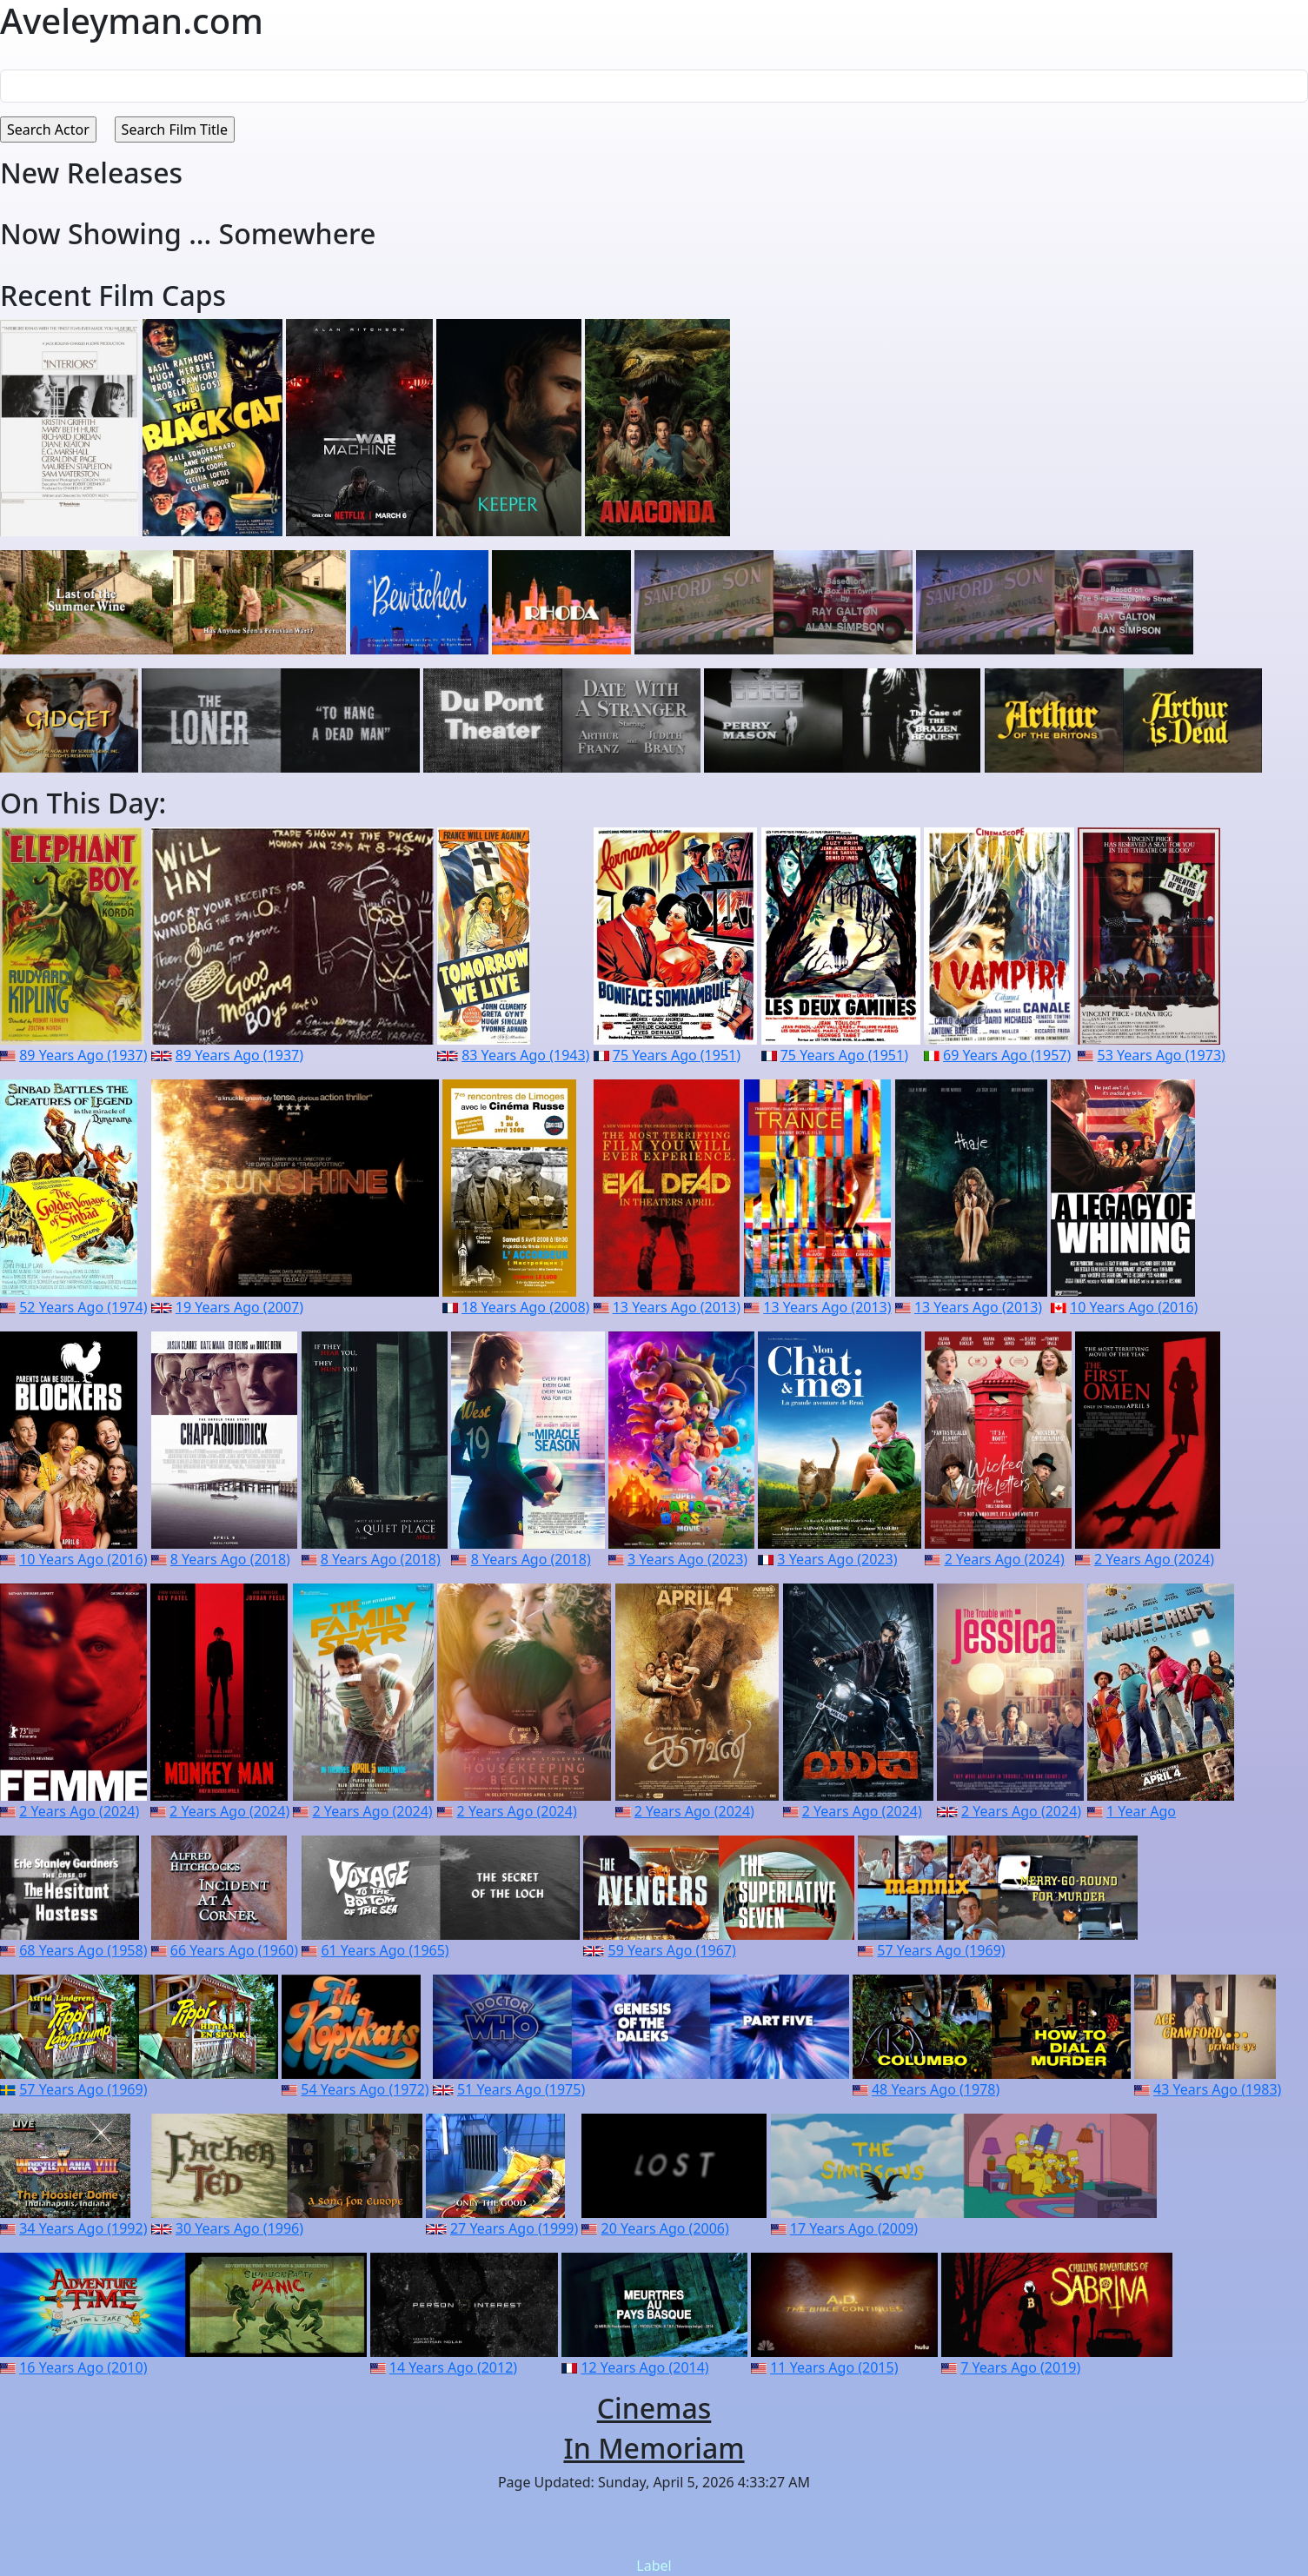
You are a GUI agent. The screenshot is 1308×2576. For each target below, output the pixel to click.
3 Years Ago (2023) (687, 1559)
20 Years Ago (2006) (665, 2228)
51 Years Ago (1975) (521, 2089)
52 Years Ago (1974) (83, 1307)
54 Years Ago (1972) (364, 2089)
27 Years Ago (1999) (514, 2228)
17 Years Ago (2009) (854, 2228)
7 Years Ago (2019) (1020, 2367)
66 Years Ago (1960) (234, 1950)
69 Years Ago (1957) (1007, 1055)
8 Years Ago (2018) (230, 1559)
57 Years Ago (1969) (941, 1950)
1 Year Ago (1141, 1811)
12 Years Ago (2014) (644, 2367)
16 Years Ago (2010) (83, 2367)
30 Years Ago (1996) (239, 2228)
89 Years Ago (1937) (83, 1055)
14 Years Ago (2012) (453, 2367)
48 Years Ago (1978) (935, 2089)
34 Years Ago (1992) (83, 2228)
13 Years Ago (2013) (676, 1307)
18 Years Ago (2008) (525, 1307)
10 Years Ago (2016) (1134, 1307)
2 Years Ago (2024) (1005, 1559)
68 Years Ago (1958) (83, 1950)
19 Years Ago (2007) (239, 1307)
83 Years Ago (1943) (525, 1055)
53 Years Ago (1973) (1161, 1055)
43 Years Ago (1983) (1217, 2089)
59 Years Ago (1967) (672, 1950)
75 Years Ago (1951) (676, 1055)
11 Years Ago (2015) (834, 2367)
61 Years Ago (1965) (384, 1950)
